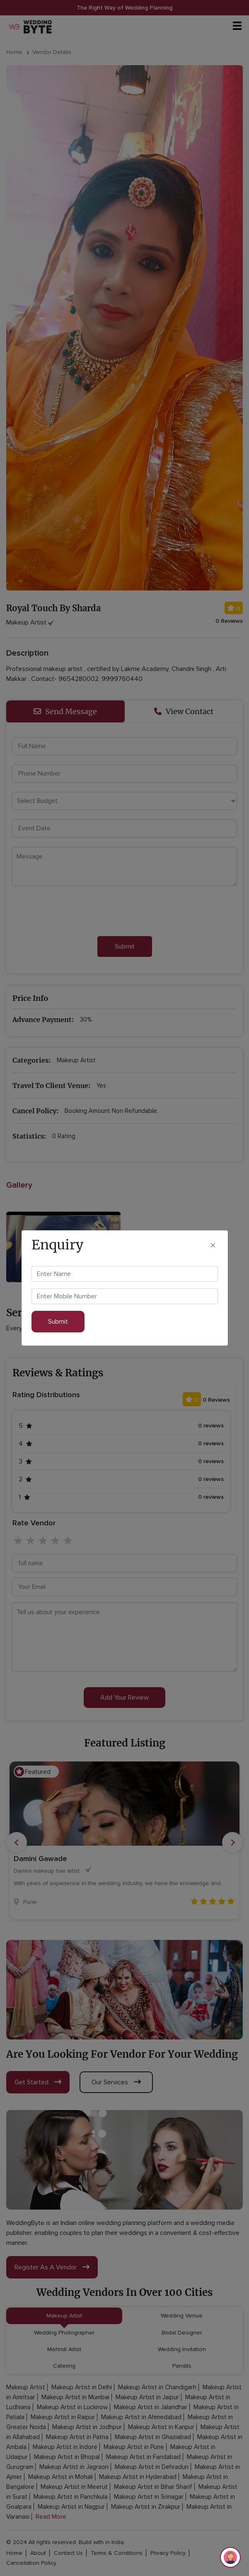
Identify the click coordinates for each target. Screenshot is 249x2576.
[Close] (213, 1244)
